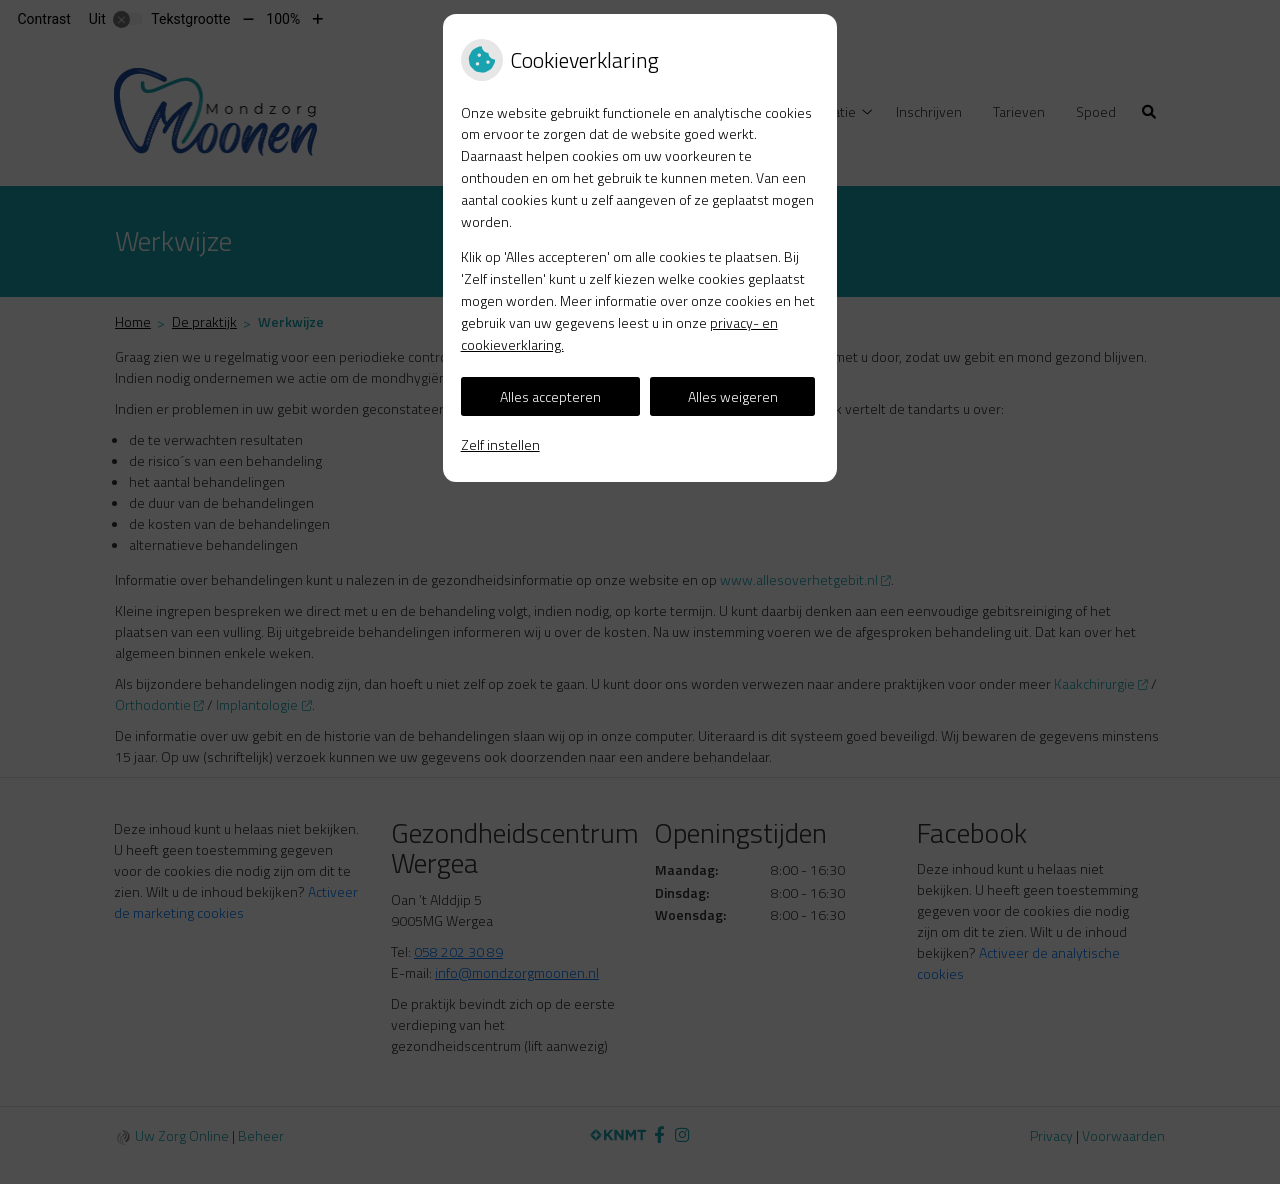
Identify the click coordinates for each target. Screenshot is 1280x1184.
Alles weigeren (733, 396)
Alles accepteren (550, 396)
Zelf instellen (500, 444)
